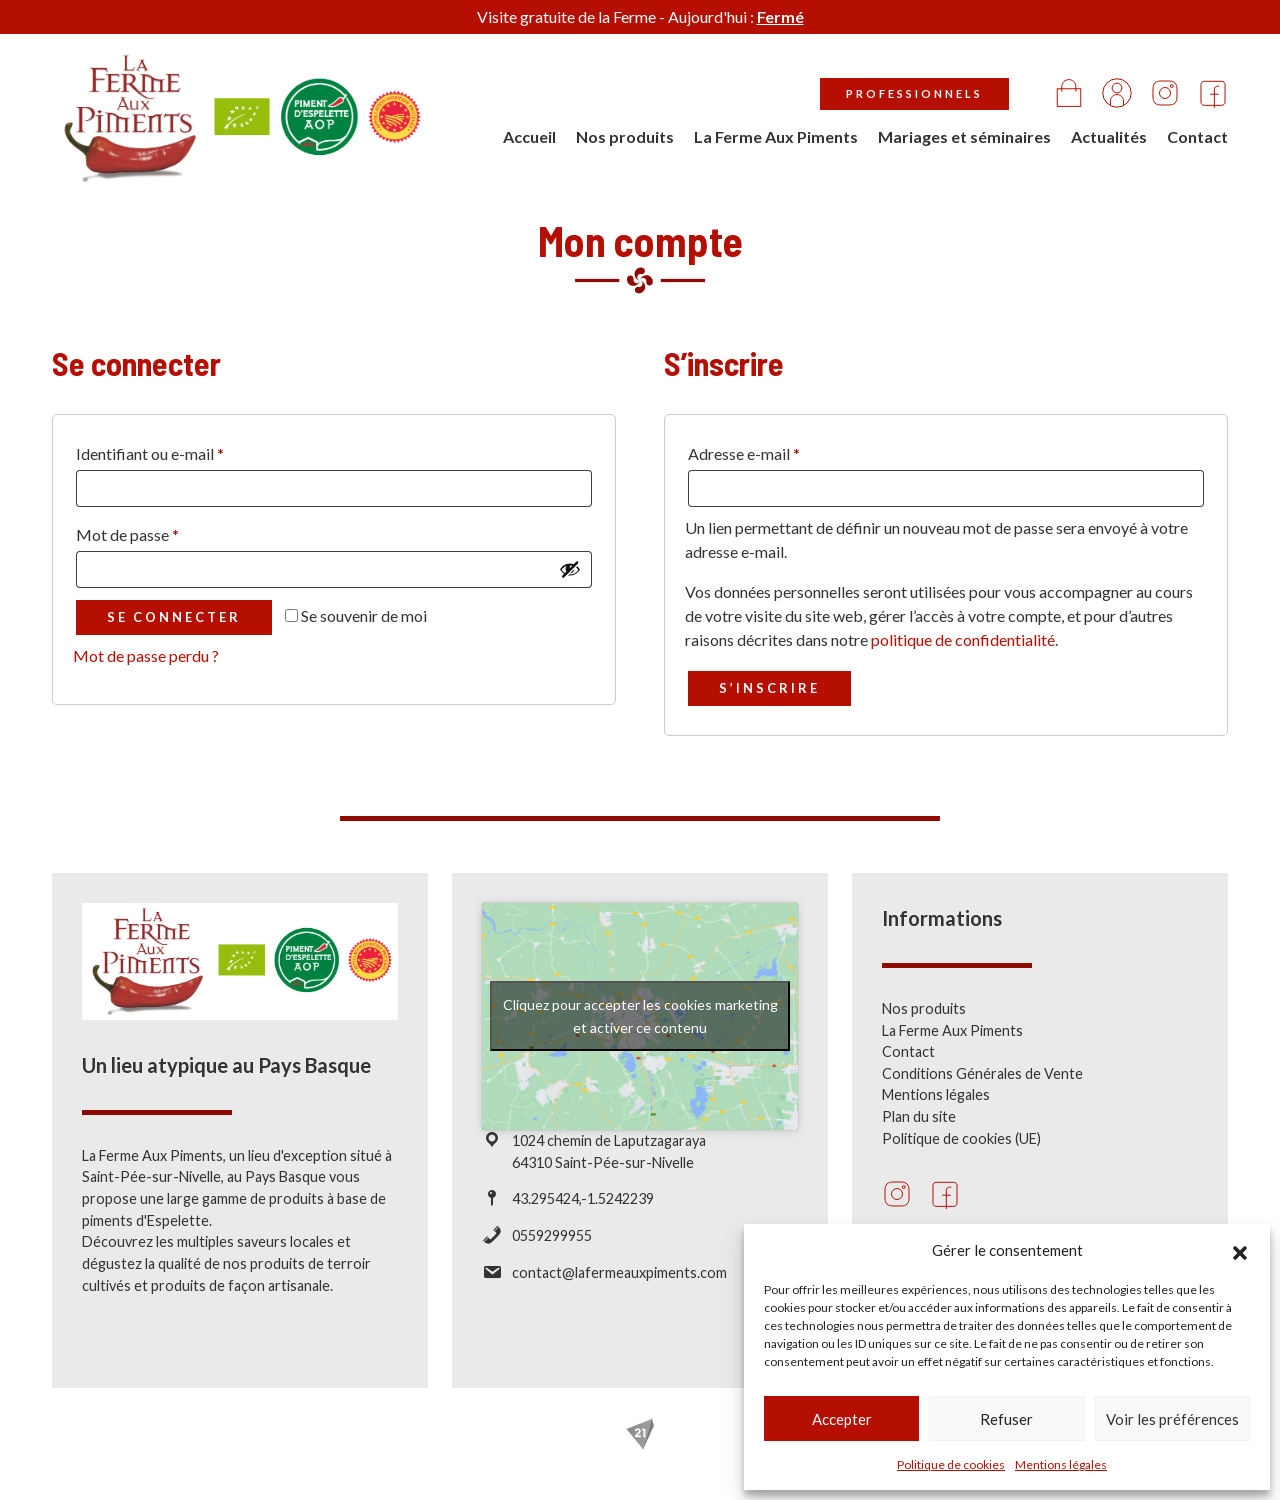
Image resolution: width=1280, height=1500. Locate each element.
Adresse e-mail (744, 453)
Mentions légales (1061, 1464)
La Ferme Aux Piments (776, 136)
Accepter (842, 1419)
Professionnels (914, 93)
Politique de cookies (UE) (961, 1154)
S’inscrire (769, 688)
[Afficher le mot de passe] (570, 569)
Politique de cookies (951, 1464)
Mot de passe (127, 534)
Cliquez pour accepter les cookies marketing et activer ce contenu (640, 1032)
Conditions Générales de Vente (982, 1089)
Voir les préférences (1172, 1419)
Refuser (1006, 1419)
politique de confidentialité (963, 639)
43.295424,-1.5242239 (583, 1214)
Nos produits (625, 136)
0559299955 (552, 1251)
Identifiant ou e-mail (150, 453)
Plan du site (919, 1132)
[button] (1240, 1250)
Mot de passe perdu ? (146, 655)
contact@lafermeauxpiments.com (619, 1287)
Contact (1197, 136)
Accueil (529, 136)
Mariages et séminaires (964, 136)
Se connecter (174, 617)
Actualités (1109, 136)
